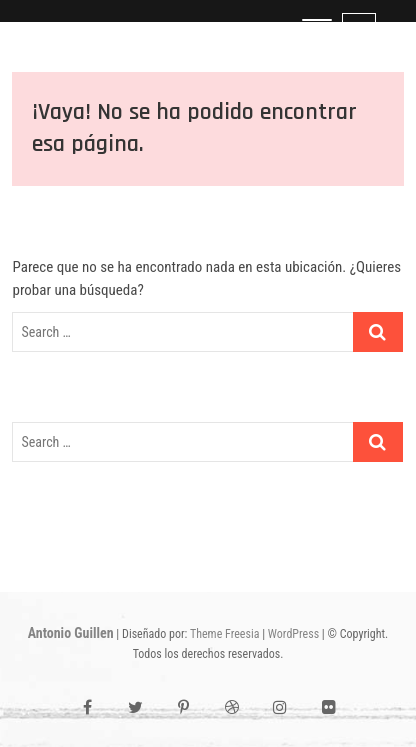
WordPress (293, 634)
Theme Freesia (224, 634)
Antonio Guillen (71, 633)
